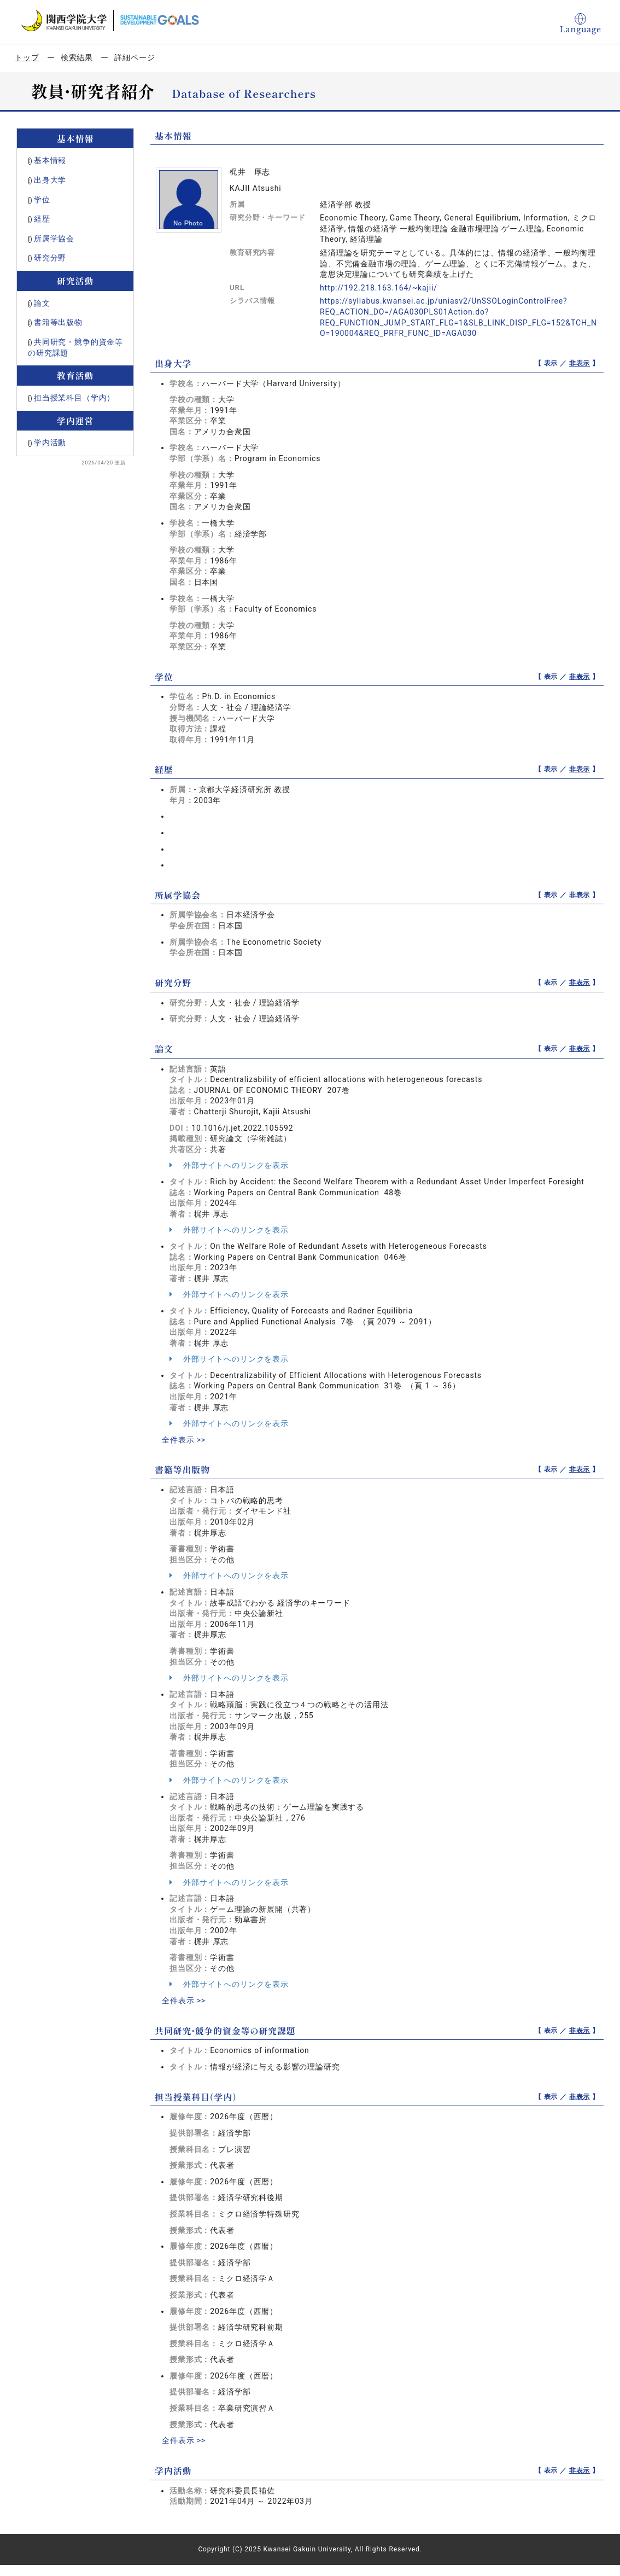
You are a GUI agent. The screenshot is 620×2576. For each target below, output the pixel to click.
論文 (42, 303)
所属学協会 (54, 238)
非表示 (579, 363)
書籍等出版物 (58, 322)
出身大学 (50, 180)
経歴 (42, 218)
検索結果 (77, 57)
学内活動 (50, 442)
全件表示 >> (184, 1439)
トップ (27, 57)
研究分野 (50, 257)
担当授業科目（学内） (74, 397)
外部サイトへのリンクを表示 (229, 1165)
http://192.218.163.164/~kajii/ (378, 287)
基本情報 (50, 160)
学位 (42, 199)
